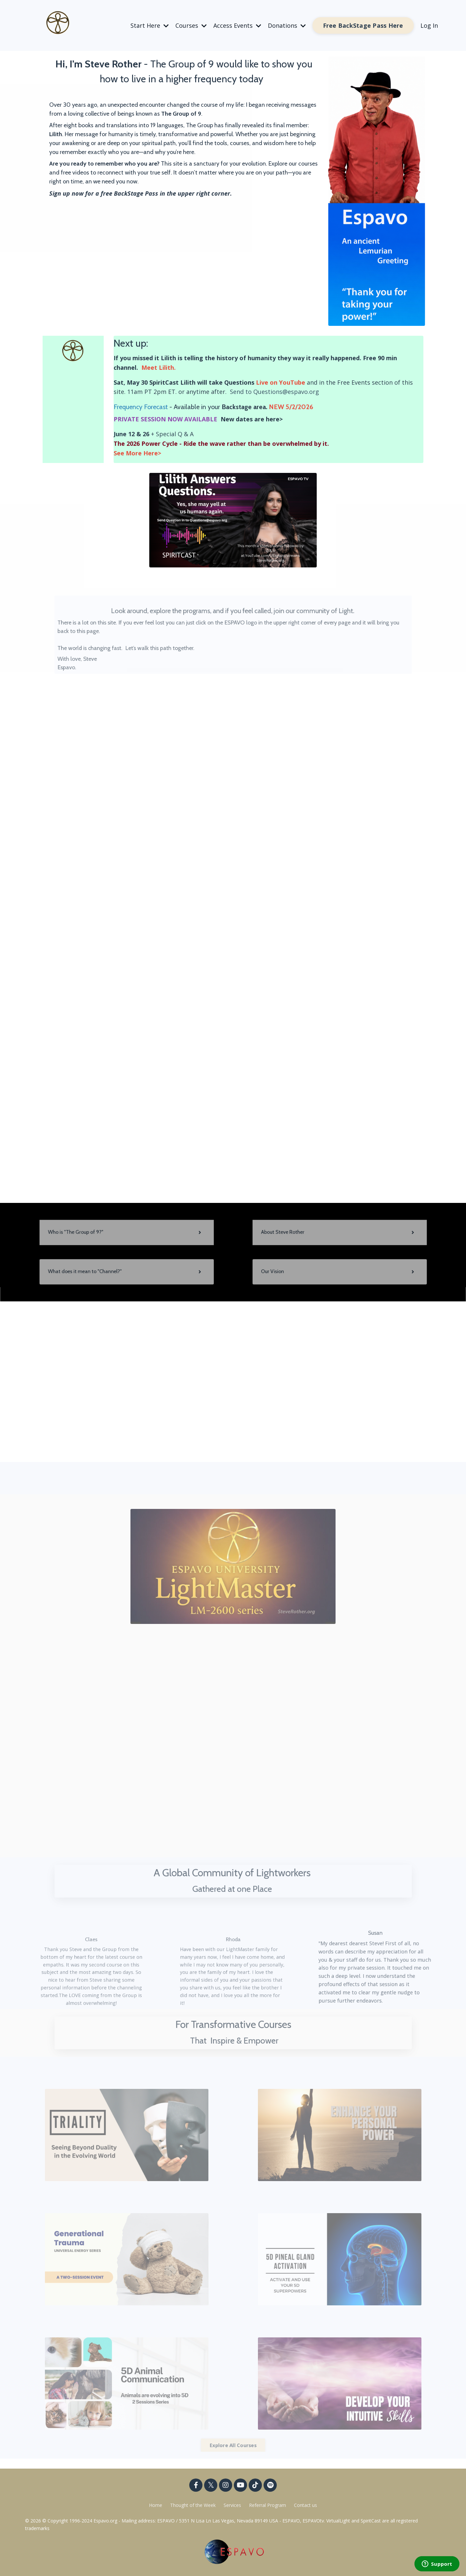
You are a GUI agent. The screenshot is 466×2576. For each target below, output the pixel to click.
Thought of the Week (193, 2505)
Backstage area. (244, 407)
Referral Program (268, 2505)
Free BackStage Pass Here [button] (363, 25)
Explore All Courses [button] (233, 2444)
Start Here (149, 25)
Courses (191, 25)
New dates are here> (251, 419)
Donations (287, 25)
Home (155, 2505)
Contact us (305, 2505)
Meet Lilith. (159, 367)
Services (232, 2505)
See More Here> (137, 453)
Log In (429, 25)
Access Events (237, 25)
